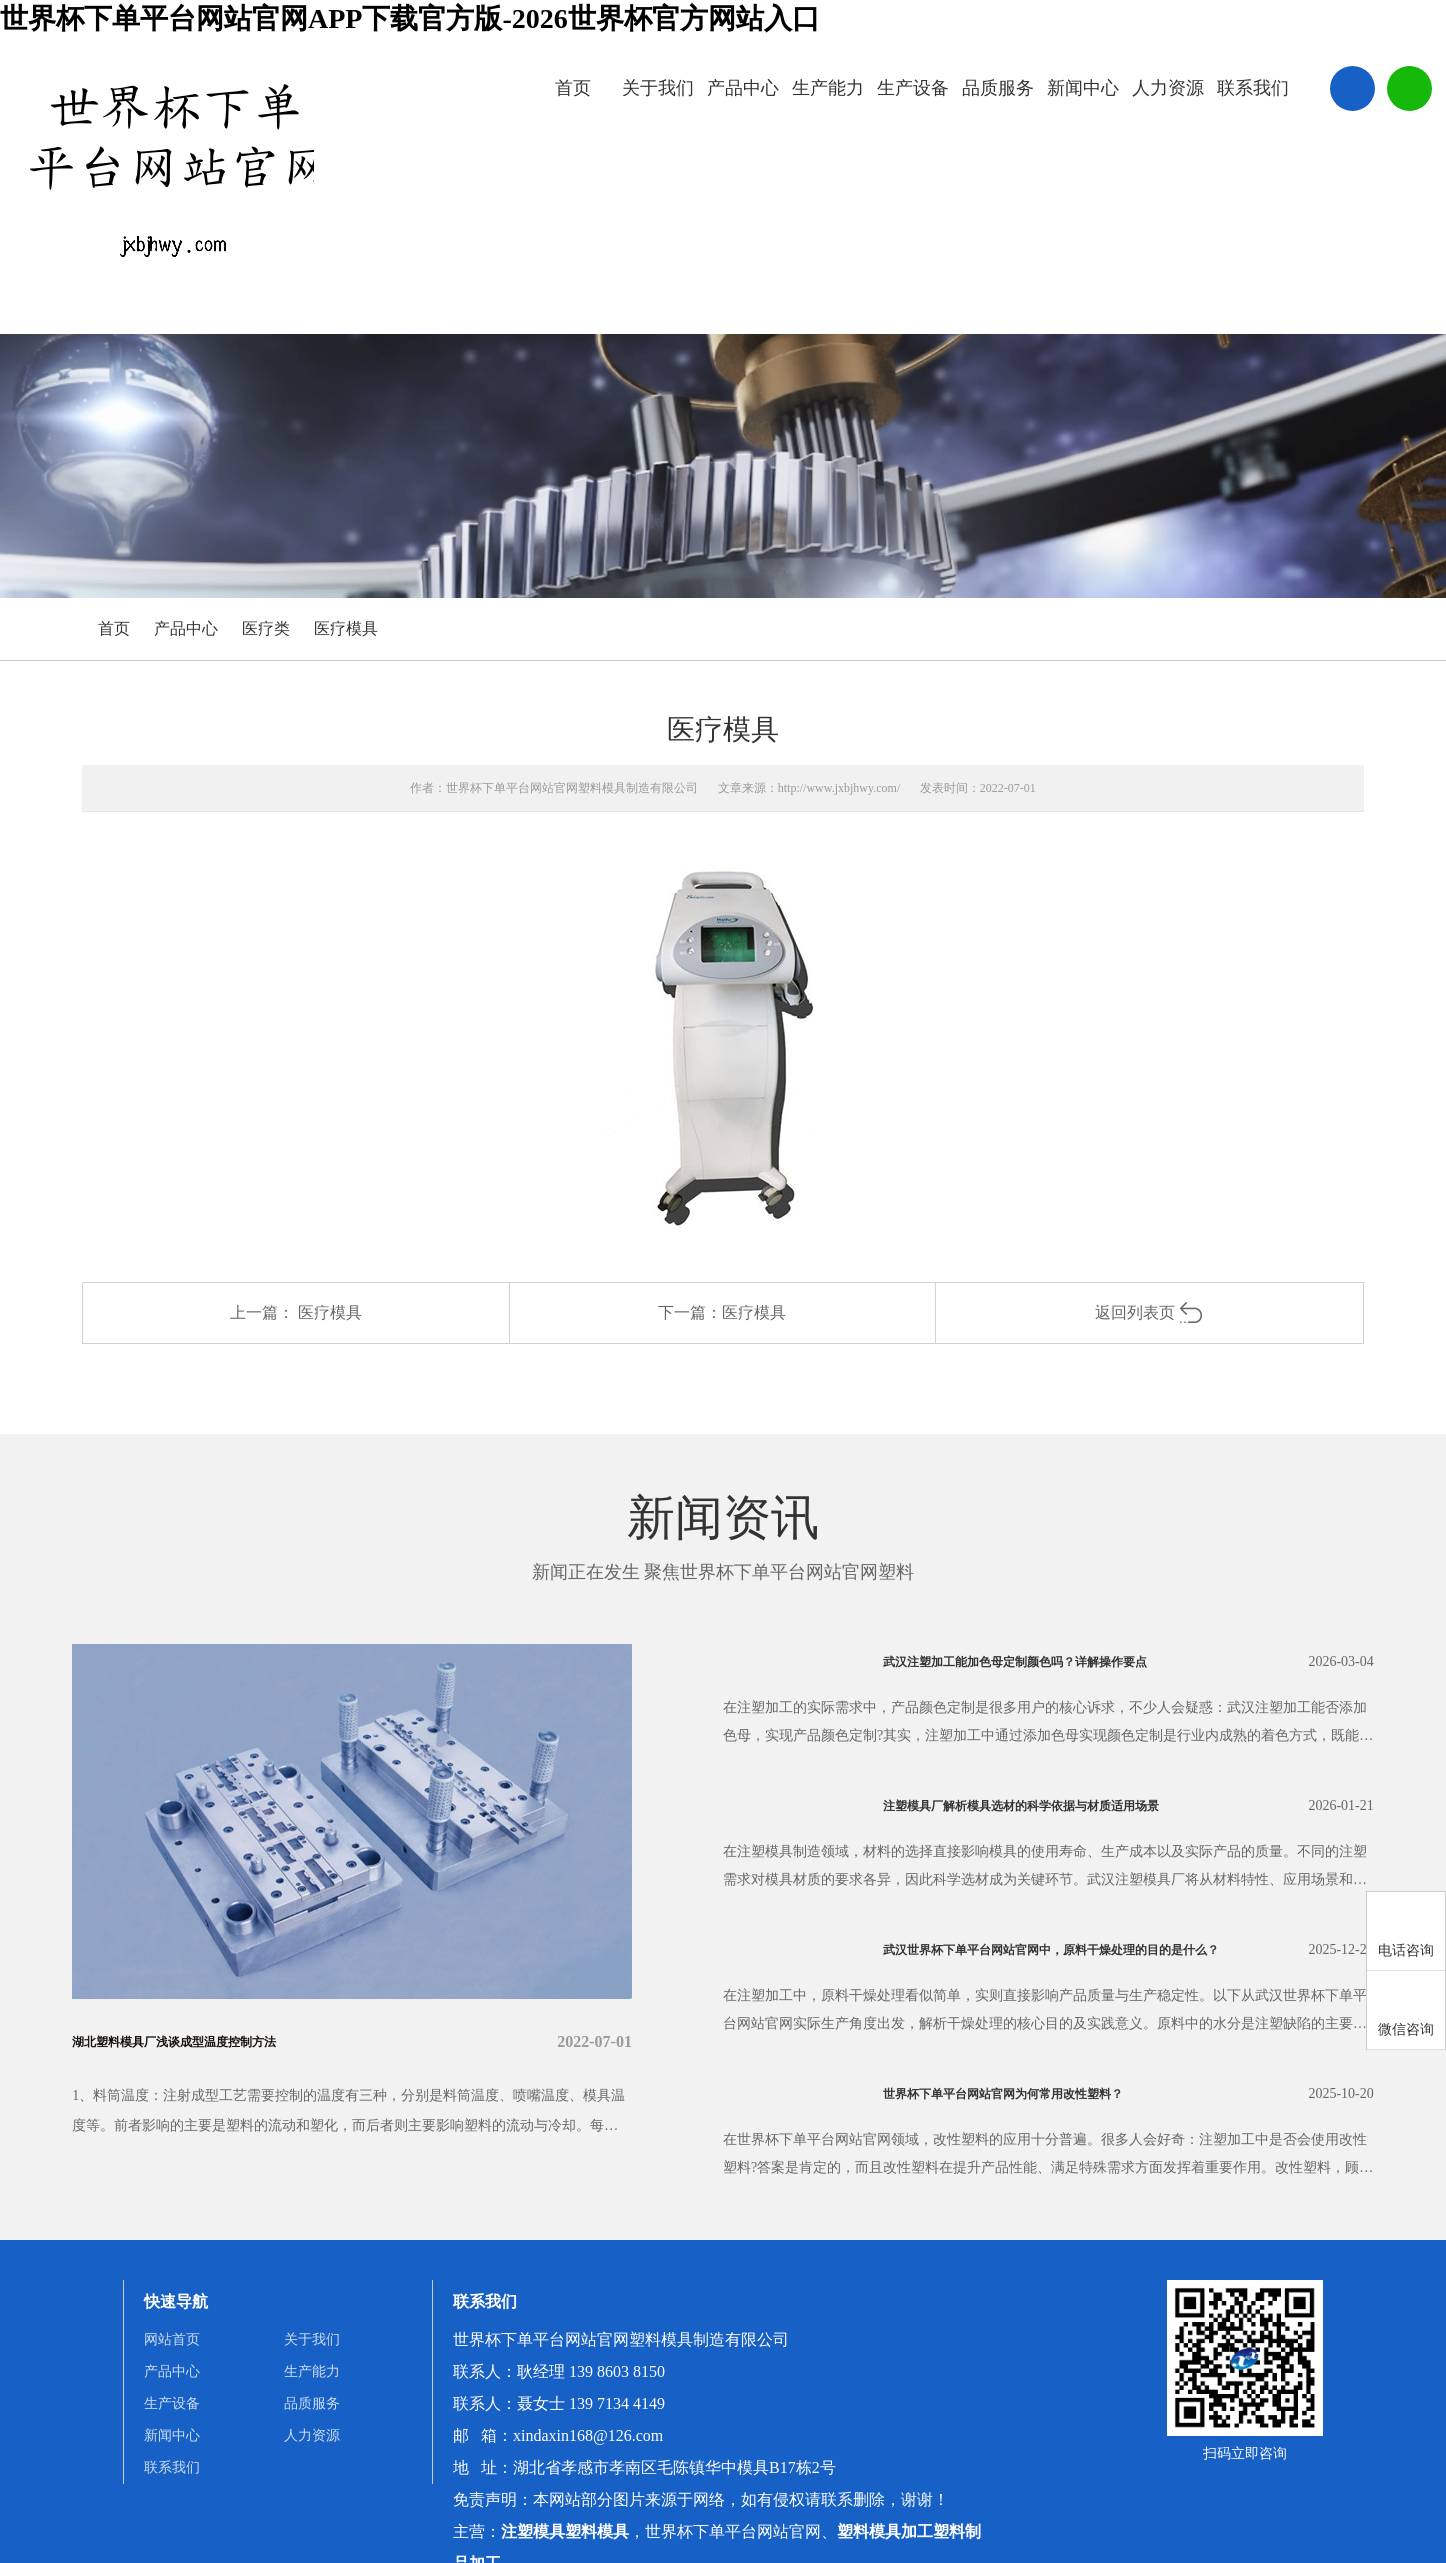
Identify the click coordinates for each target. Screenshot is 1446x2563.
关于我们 (658, 88)
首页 (573, 88)
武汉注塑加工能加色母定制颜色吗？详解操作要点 (1059, 1661)
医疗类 (266, 628)
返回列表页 (1149, 1312)
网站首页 (172, 2339)
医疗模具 (346, 628)
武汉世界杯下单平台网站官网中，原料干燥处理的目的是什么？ (1085, 1949)
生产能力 (828, 88)
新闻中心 (1083, 88)
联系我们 (1253, 88)
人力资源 (1168, 88)
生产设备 (913, 88)
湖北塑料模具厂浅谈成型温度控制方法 (208, 2041)
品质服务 (998, 88)
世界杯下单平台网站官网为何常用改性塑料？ (1043, 2093)
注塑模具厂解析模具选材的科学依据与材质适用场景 (1067, 1805)
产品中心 (743, 88)
